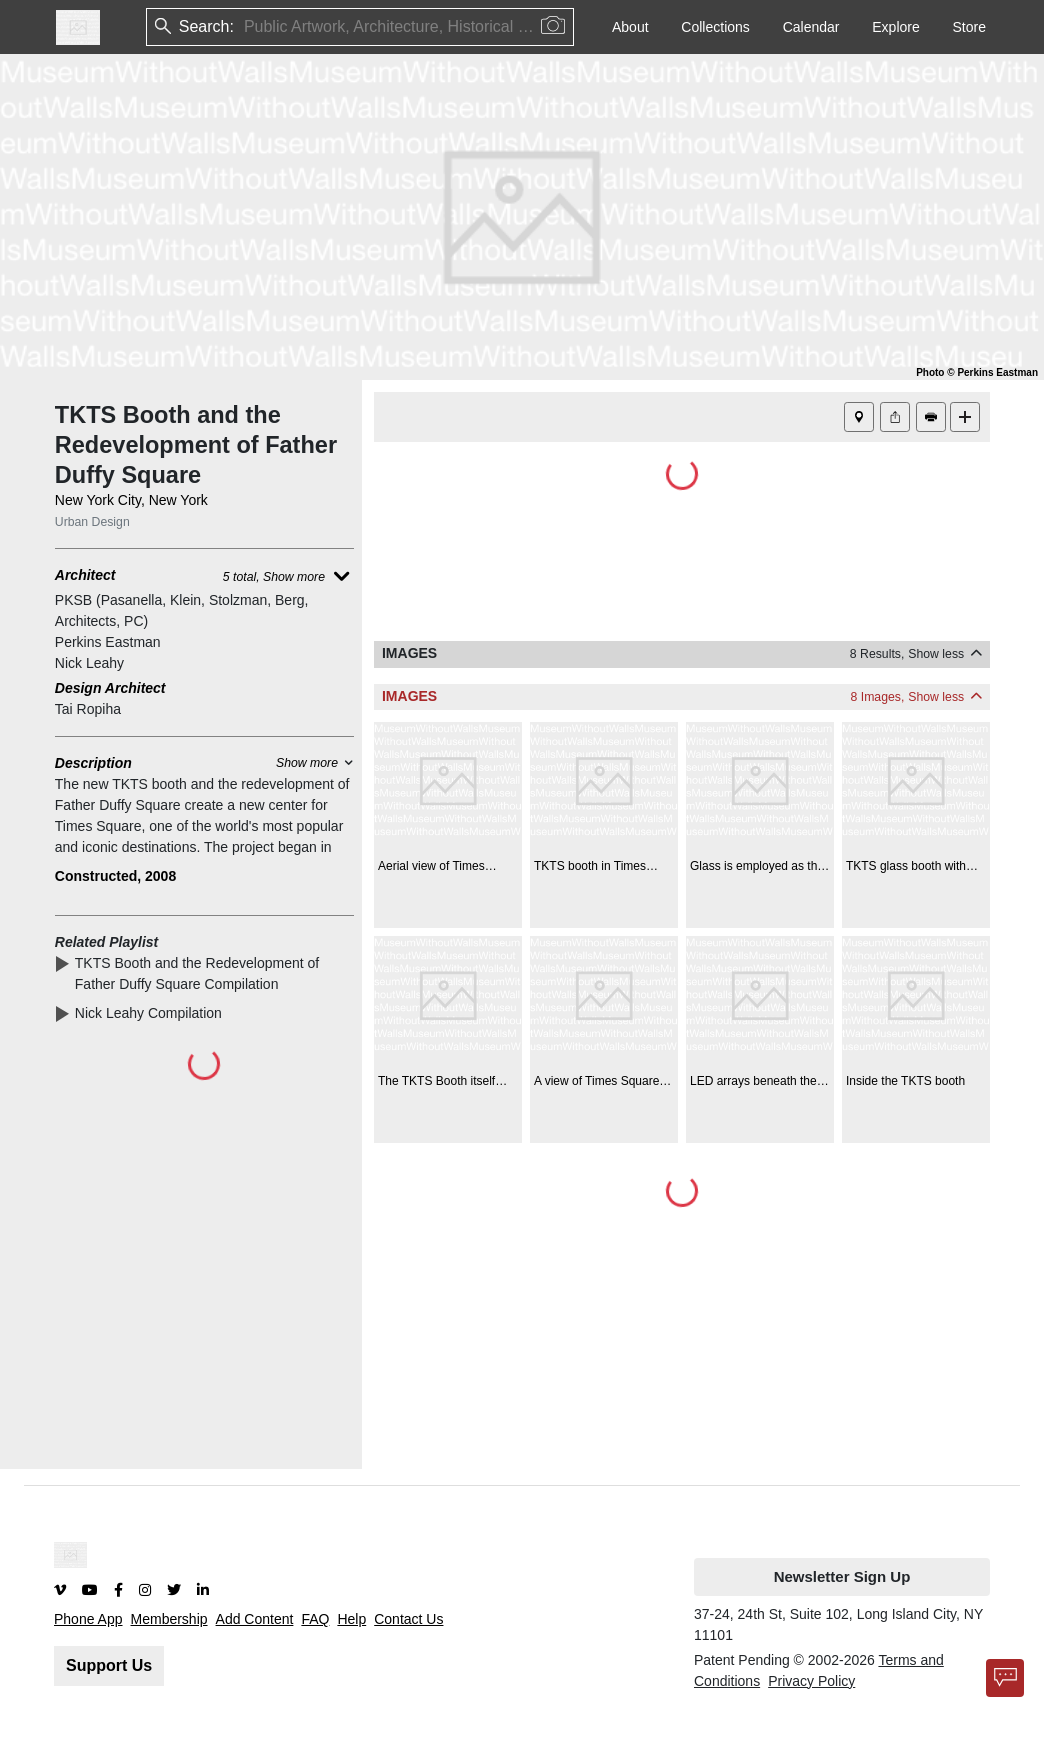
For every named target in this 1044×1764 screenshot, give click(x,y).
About (630, 27)
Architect (85, 575)
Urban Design (92, 522)
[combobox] (246, 27)
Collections (715, 27)
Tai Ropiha (88, 709)
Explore (895, 27)
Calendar (811, 27)
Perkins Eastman (108, 642)
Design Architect (110, 688)
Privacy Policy (811, 1681)
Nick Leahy (89, 663)
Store (969, 27)
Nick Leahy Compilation (152, 1013)
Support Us (109, 1665)
